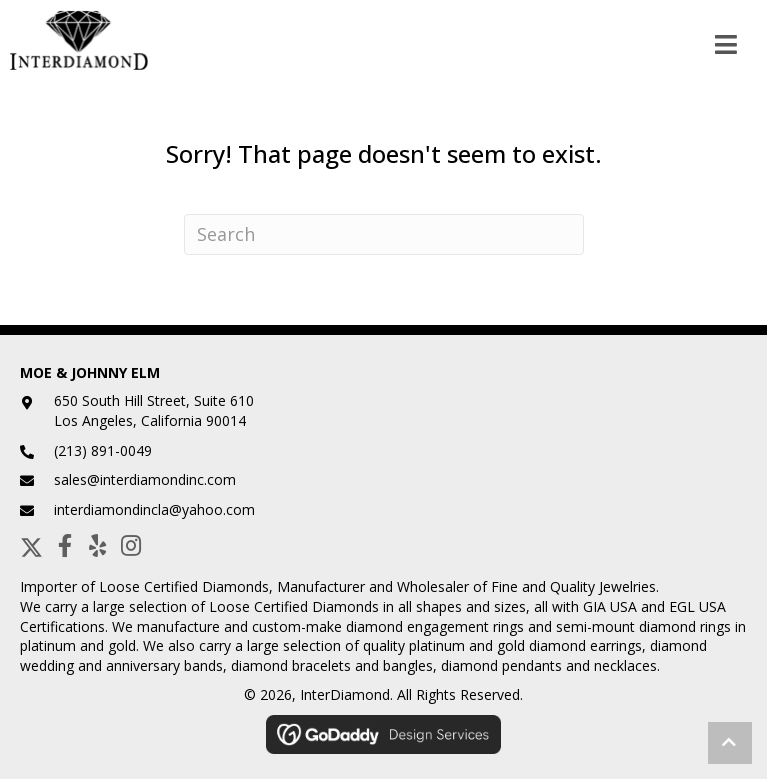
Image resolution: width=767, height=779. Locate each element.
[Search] (384, 234)
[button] (31, 545)
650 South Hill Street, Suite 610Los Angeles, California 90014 (154, 410)
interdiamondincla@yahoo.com (154, 509)
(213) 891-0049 (103, 450)
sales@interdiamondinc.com (145, 479)
